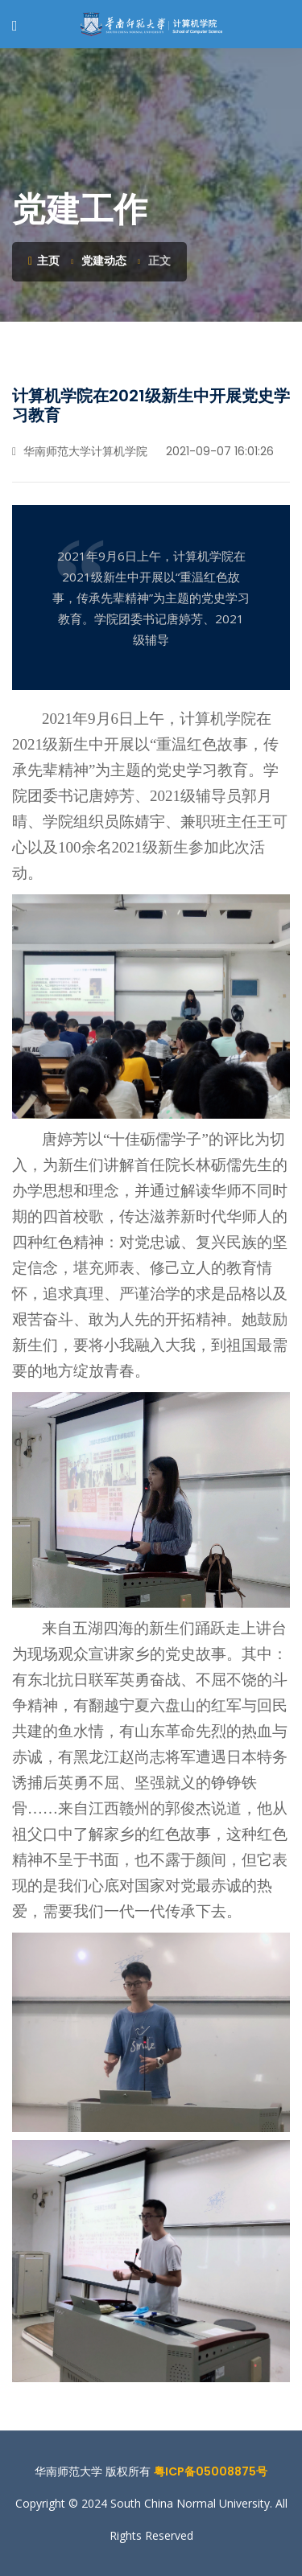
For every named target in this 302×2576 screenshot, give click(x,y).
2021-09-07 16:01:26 (218, 451)
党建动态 (103, 261)
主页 (44, 261)
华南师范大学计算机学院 (79, 451)
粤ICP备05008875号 (210, 2471)
